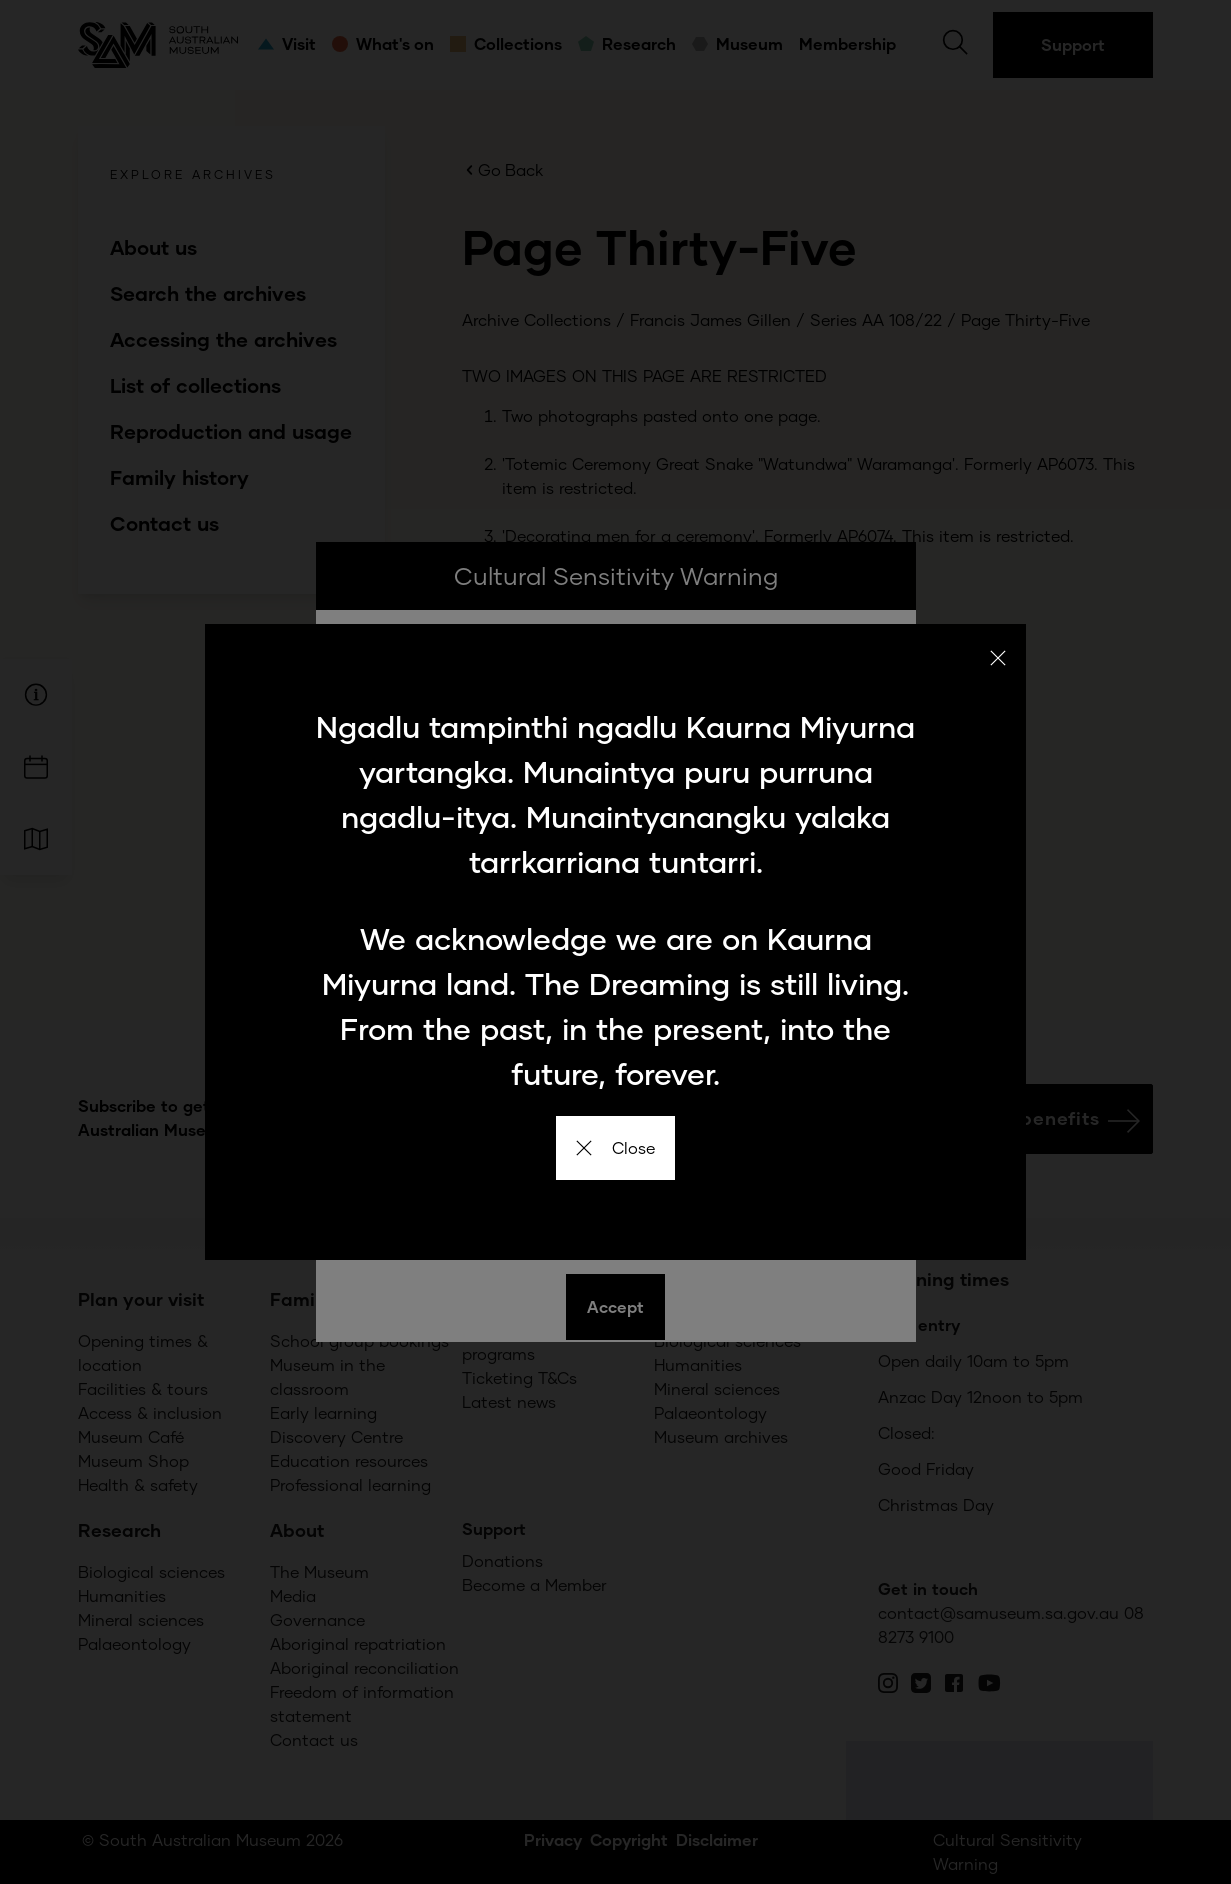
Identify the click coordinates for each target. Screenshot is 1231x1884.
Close (615, 1147)
